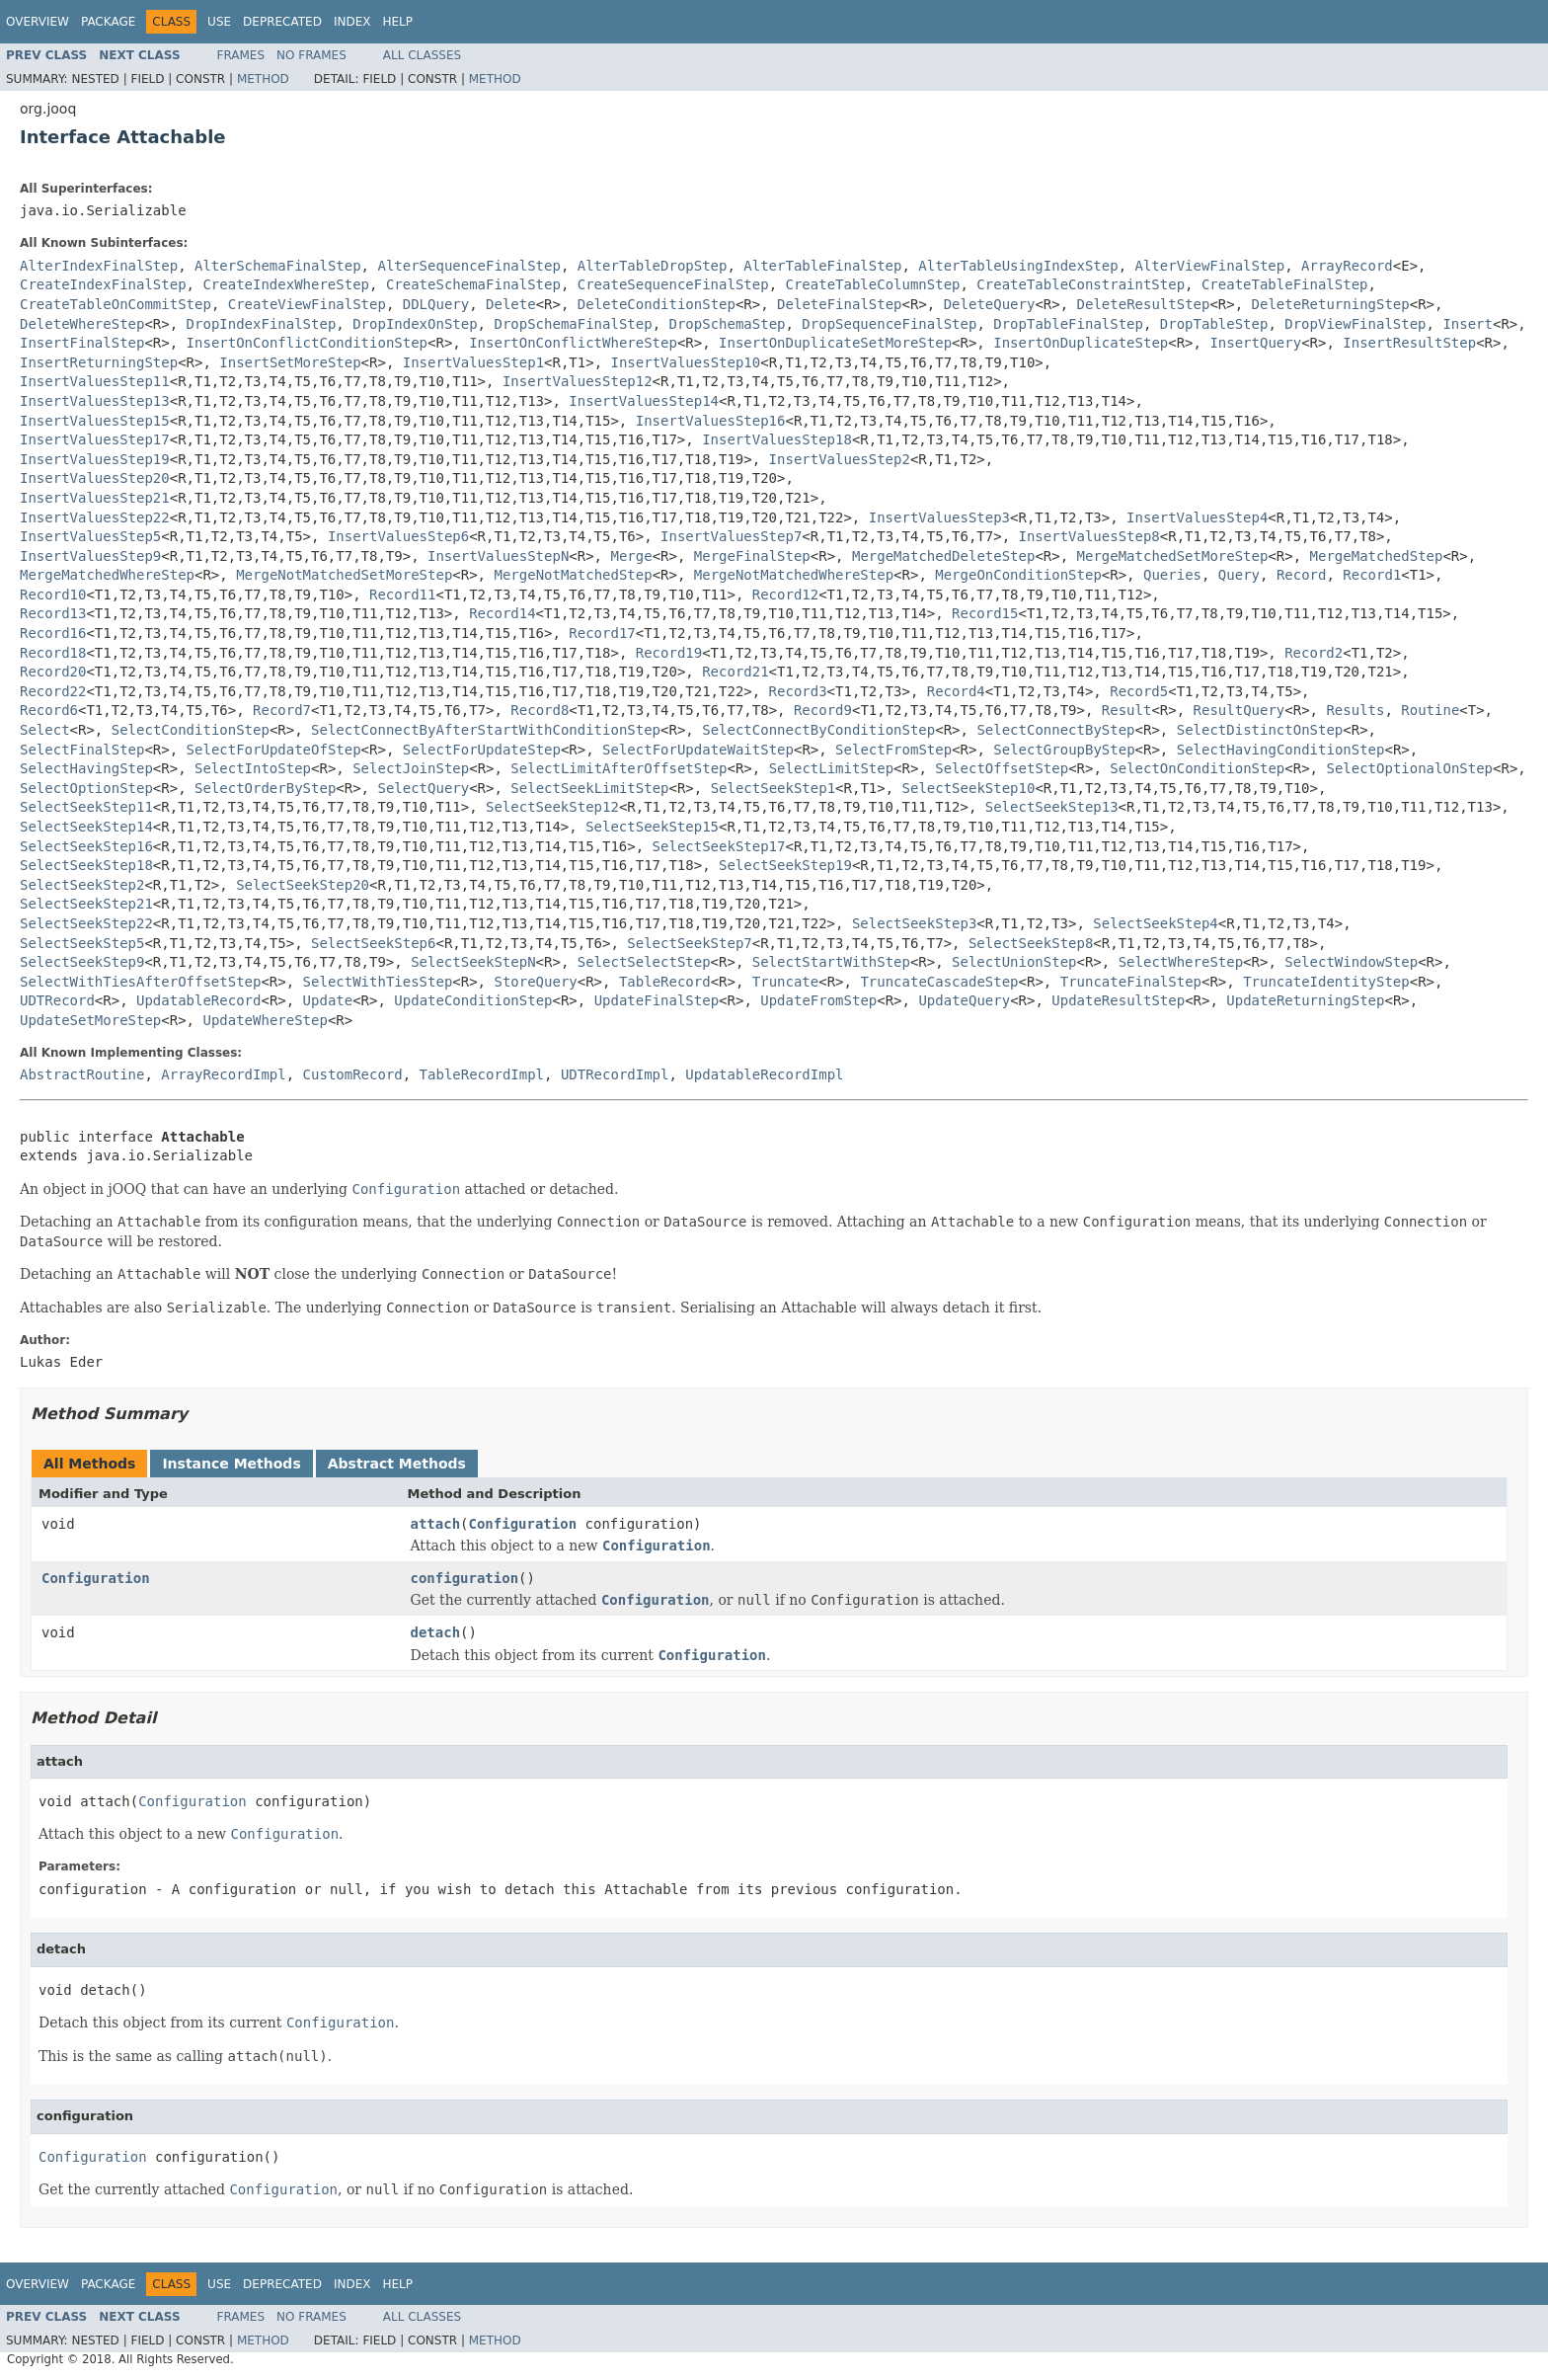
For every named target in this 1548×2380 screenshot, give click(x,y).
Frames (241, 55)
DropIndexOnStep (414, 324)
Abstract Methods (397, 1463)
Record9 (823, 710)
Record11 (402, 594)
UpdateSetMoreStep (90, 1020)
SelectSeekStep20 (302, 885)
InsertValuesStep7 (731, 536)
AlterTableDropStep (653, 266)
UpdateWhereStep (264, 1020)
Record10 (53, 594)
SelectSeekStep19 (785, 865)
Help (397, 22)
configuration (465, 1578)
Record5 (1139, 691)
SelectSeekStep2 (82, 885)
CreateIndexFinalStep (103, 284)
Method (263, 79)
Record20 (53, 671)
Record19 (669, 653)
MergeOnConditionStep (1018, 575)
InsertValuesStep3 (939, 517)
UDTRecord (57, 1000)
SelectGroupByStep (1063, 749)
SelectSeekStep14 (86, 826)
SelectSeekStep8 (1030, 943)
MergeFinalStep (752, 556)
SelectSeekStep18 (86, 865)
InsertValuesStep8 (1089, 536)
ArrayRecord (1347, 266)
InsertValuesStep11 (95, 381)
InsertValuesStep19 (95, 459)
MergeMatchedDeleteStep (943, 556)
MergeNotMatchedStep (573, 575)
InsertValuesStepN (498, 556)
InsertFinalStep (82, 343)
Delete (511, 304)
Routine (1430, 710)
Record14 (502, 613)
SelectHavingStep (86, 768)
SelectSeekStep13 (1052, 807)
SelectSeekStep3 (914, 923)
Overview (37, 22)
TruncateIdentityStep (1326, 982)
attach (436, 1524)
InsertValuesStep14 (644, 401)
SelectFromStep (893, 749)
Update (328, 1000)
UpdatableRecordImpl (764, 1074)
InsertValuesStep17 (95, 439)
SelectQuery (423, 788)
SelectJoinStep (410, 768)
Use (219, 22)
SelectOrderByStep (265, 788)
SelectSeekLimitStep (589, 788)
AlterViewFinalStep (1210, 266)
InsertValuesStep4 (1197, 517)
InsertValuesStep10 (686, 362)
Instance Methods (231, 1463)
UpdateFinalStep (656, 1000)
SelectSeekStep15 (652, 826)
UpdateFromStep (818, 1000)
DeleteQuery (990, 304)
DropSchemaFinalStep (573, 324)
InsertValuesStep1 (473, 362)
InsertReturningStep (99, 362)
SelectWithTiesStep (378, 982)
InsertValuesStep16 (711, 421)
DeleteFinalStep (839, 304)
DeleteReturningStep (1331, 304)
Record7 (282, 710)
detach (436, 1632)
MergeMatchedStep (1376, 556)
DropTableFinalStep (1068, 324)
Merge (631, 556)
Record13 (53, 613)
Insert (1467, 324)
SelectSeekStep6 (373, 943)
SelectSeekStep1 (773, 788)
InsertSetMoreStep (289, 362)
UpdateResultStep (1118, 1000)
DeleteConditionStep (656, 304)
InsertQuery (1255, 343)
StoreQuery (535, 982)
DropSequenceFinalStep (889, 324)
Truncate (785, 982)
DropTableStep (1214, 324)
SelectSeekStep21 (86, 904)
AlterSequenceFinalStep (468, 266)
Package (108, 22)
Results (1355, 710)
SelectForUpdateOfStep (274, 749)
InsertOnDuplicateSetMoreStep (835, 343)
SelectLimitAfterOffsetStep (618, 768)
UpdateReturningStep (1305, 1000)
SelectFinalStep (82, 749)
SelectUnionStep (1014, 962)
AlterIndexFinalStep (99, 266)
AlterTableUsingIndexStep (1018, 266)
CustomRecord (353, 1074)
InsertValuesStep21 (95, 498)
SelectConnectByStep (1055, 730)
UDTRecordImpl (615, 1074)
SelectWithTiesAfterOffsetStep (140, 982)
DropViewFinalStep (1355, 324)
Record (1302, 575)
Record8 (539, 710)
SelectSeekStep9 (82, 962)
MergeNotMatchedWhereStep (793, 575)
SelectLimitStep (831, 768)
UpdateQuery (964, 1000)
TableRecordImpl (482, 1074)
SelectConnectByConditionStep (818, 730)
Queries (1172, 575)
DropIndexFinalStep (262, 324)
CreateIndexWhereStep (285, 284)
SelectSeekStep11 (86, 807)
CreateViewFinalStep (307, 304)
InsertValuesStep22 (95, 517)
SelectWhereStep (1181, 962)
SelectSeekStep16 (86, 846)
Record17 (602, 633)
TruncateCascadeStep (939, 982)
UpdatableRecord (198, 1000)
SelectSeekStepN (473, 962)
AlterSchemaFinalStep (277, 266)
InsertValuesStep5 (90, 536)
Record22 (53, 691)
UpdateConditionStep (473, 1000)
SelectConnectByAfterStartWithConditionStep (485, 730)
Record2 (1313, 653)
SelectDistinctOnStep (1260, 730)
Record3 (798, 691)
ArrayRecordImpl (223, 1074)
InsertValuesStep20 (95, 478)
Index (352, 22)
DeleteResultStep (1143, 304)
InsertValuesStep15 (95, 421)
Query (1239, 575)
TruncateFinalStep (1130, 982)
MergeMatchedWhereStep (107, 575)
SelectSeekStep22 (86, 923)
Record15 (985, 613)
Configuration (523, 1524)
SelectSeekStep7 (689, 943)
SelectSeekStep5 (82, 943)
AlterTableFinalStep (822, 266)
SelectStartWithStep (831, 962)
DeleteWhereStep (82, 324)
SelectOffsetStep (1001, 768)
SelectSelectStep (644, 962)
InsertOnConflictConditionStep (307, 343)
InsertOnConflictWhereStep (573, 343)
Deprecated (282, 22)
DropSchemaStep (726, 324)
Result (1127, 710)
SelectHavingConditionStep (1281, 749)
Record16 (53, 633)
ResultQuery (1239, 710)
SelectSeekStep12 (552, 807)
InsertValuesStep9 (90, 556)
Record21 (735, 671)
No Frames (311, 55)
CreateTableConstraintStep (1080, 284)
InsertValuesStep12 (578, 381)
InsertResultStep (1409, 343)
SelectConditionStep (191, 730)
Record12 (785, 594)
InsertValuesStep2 (839, 459)
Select (45, 730)
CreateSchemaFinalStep (473, 284)
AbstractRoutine (82, 1074)
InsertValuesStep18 (777, 439)
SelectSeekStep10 (969, 788)
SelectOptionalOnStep (1409, 768)
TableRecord (665, 982)
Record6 (49, 710)
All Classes (422, 55)
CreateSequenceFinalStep (673, 284)
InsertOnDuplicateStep (1080, 343)
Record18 (53, 653)
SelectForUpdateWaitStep (698, 749)
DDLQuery (436, 304)
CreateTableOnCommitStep (115, 304)
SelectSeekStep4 (1155, 923)
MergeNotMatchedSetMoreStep (344, 575)
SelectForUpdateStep (482, 749)
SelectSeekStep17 (719, 846)
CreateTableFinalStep (1284, 284)
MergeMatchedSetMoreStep (1173, 556)
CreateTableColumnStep (872, 284)
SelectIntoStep (252, 768)
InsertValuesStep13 (95, 401)
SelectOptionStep (86, 788)
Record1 (1372, 575)
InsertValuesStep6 (398, 536)
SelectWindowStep (1351, 962)
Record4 (956, 691)
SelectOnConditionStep (1197, 768)
